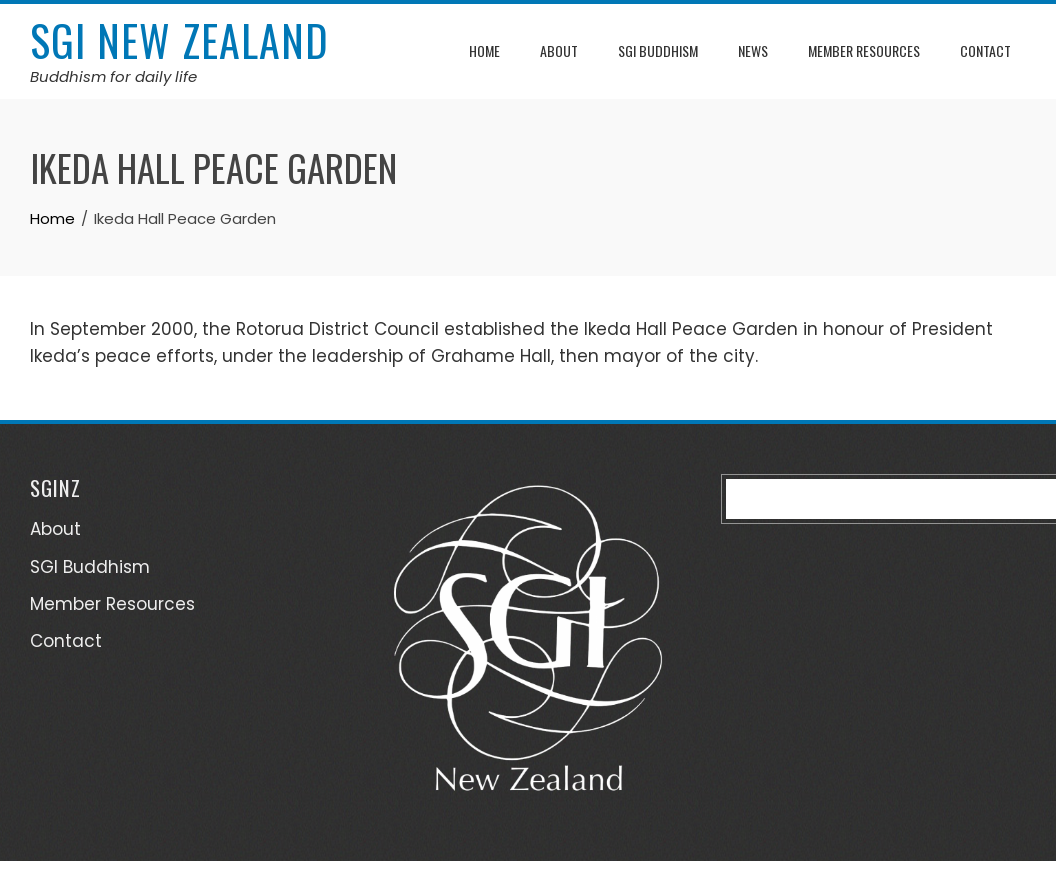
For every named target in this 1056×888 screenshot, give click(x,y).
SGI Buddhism (658, 50)
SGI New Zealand (179, 40)
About (559, 50)
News (753, 50)
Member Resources (864, 50)
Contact (985, 50)
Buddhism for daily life (113, 76)
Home (484, 50)
